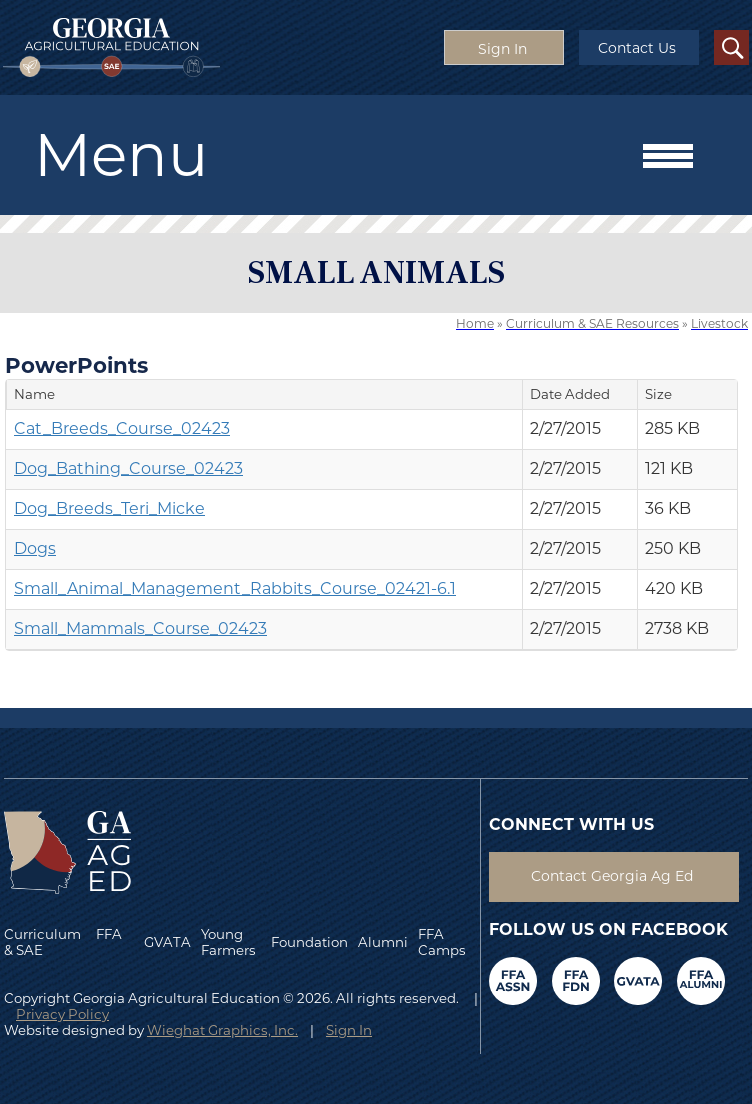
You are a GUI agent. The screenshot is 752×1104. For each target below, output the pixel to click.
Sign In (349, 1030)
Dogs (35, 548)
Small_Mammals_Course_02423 (140, 628)
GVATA (167, 942)
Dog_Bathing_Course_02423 (128, 468)
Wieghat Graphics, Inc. (222, 1030)
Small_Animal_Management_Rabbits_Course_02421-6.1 (235, 588)
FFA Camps (442, 942)
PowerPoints (76, 365)
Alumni (383, 942)
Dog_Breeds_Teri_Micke (109, 508)
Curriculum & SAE (42, 942)
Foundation (309, 942)
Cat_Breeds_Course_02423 (122, 428)
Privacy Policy (62, 1014)
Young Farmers (228, 942)
